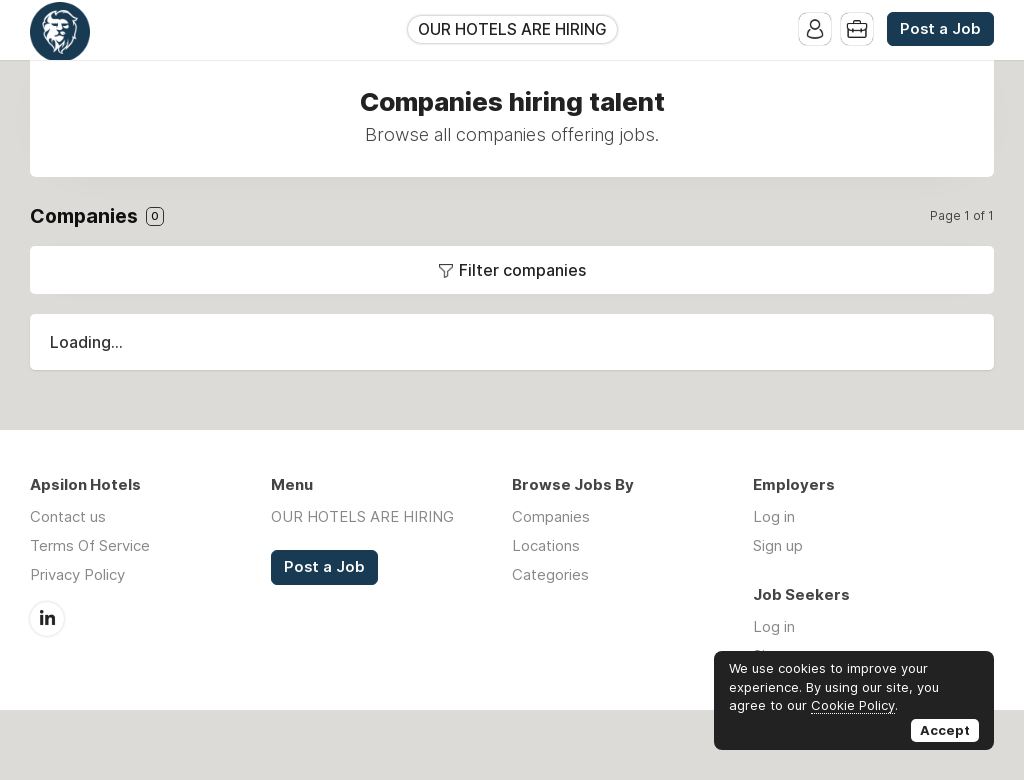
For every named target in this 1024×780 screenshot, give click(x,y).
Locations (546, 545)
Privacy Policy (77, 574)
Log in (774, 516)
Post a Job (940, 29)
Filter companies (522, 270)
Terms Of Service (90, 545)
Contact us (68, 516)
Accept (945, 730)
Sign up (778, 545)
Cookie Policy (853, 705)
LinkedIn (47, 619)
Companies (551, 516)
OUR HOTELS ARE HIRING (512, 29)
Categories (550, 574)
